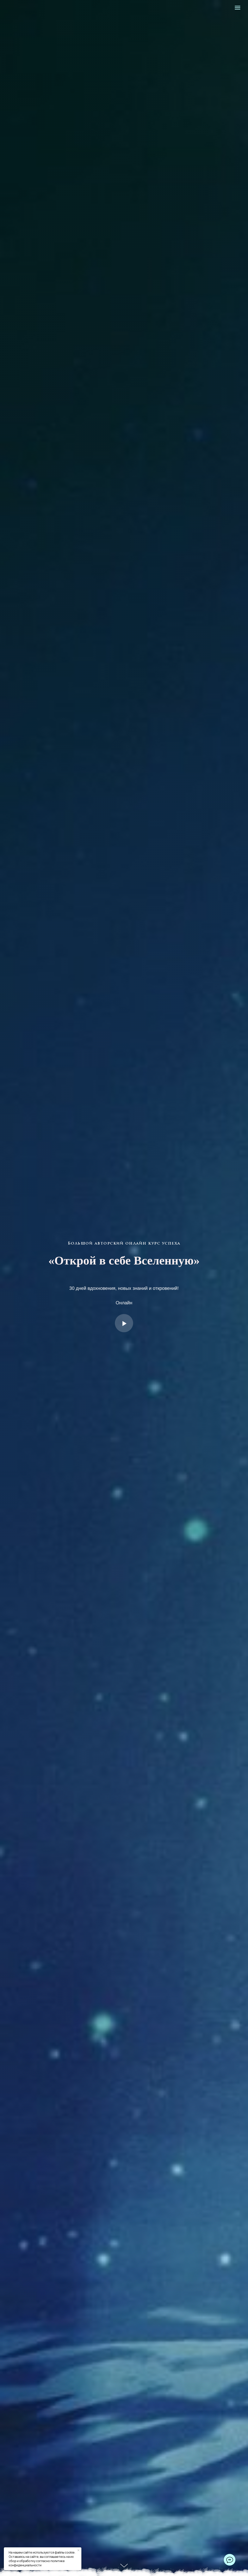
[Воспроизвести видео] (124, 1323)
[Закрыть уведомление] (78, 2550)
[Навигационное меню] (237, 8)
